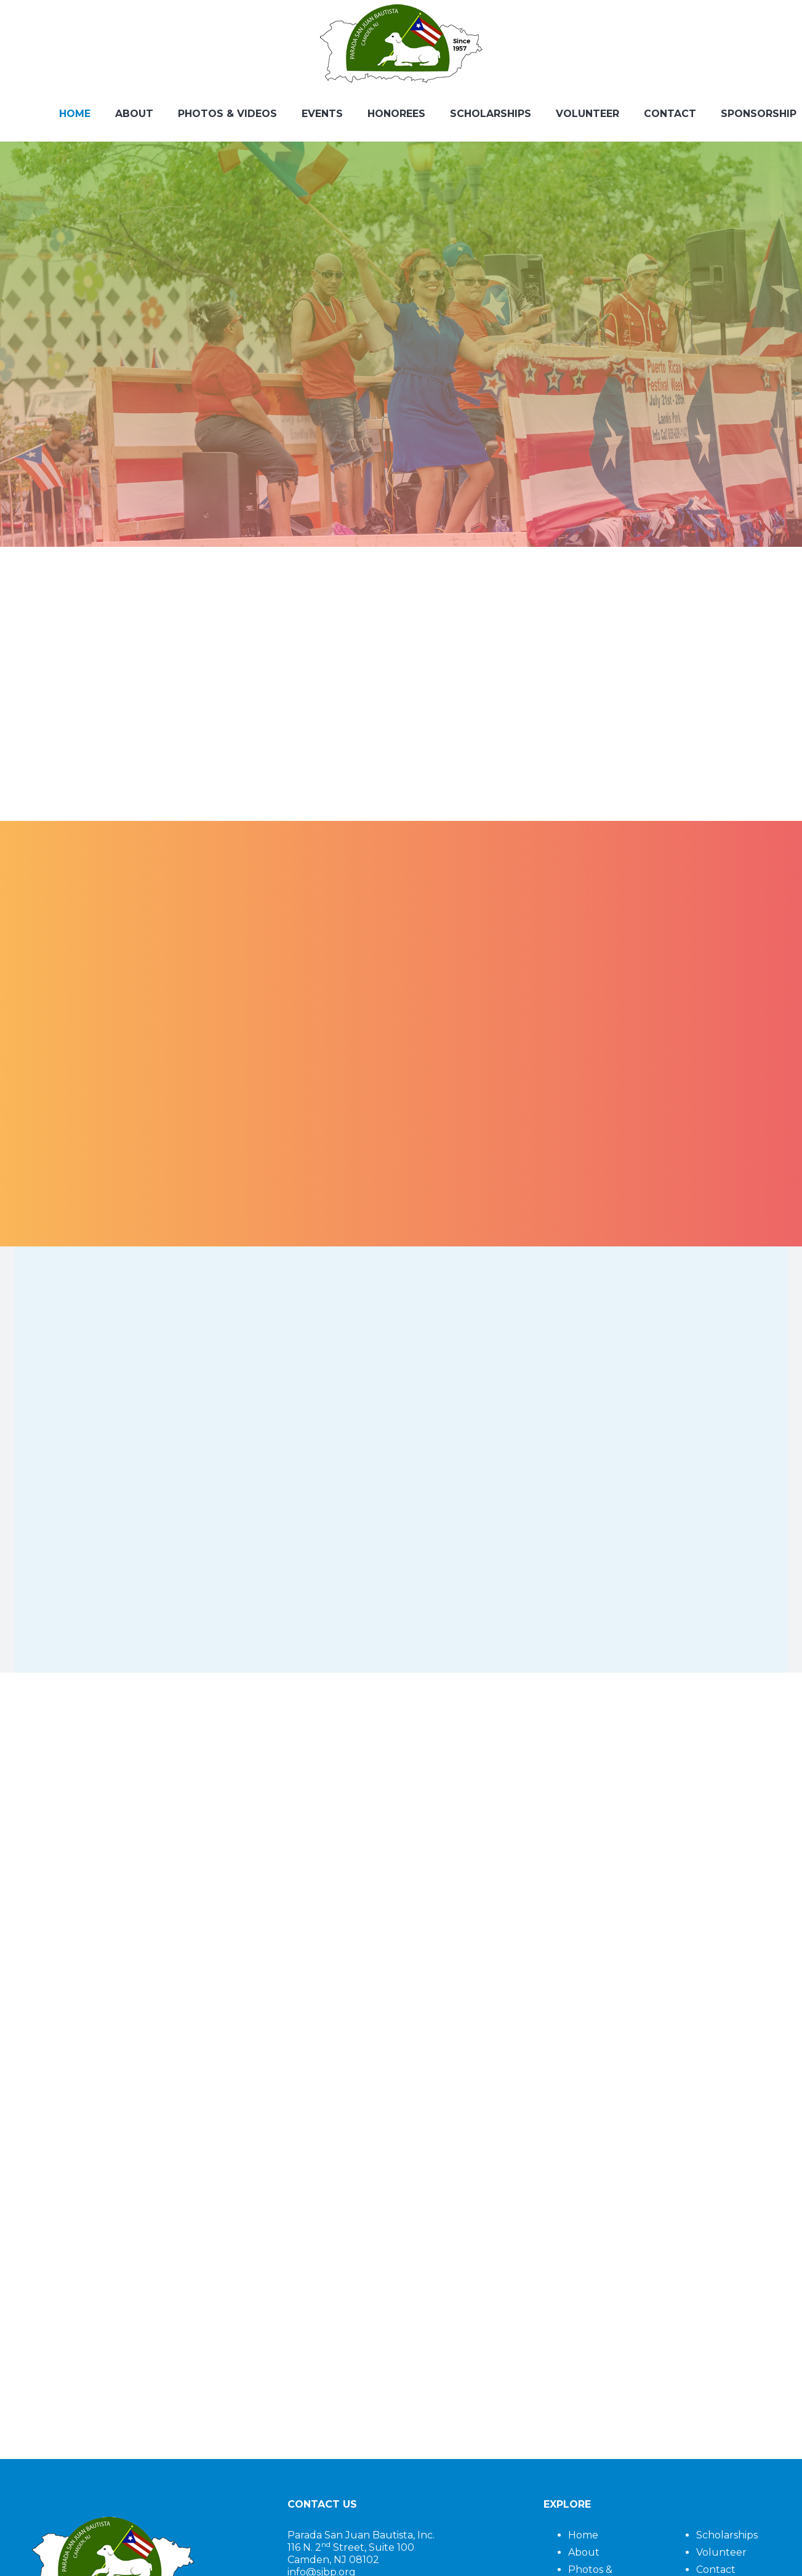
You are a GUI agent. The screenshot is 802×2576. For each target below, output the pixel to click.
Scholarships (727, 2535)
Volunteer (721, 2552)
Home (583, 2535)
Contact (716, 2569)
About (583, 2552)
